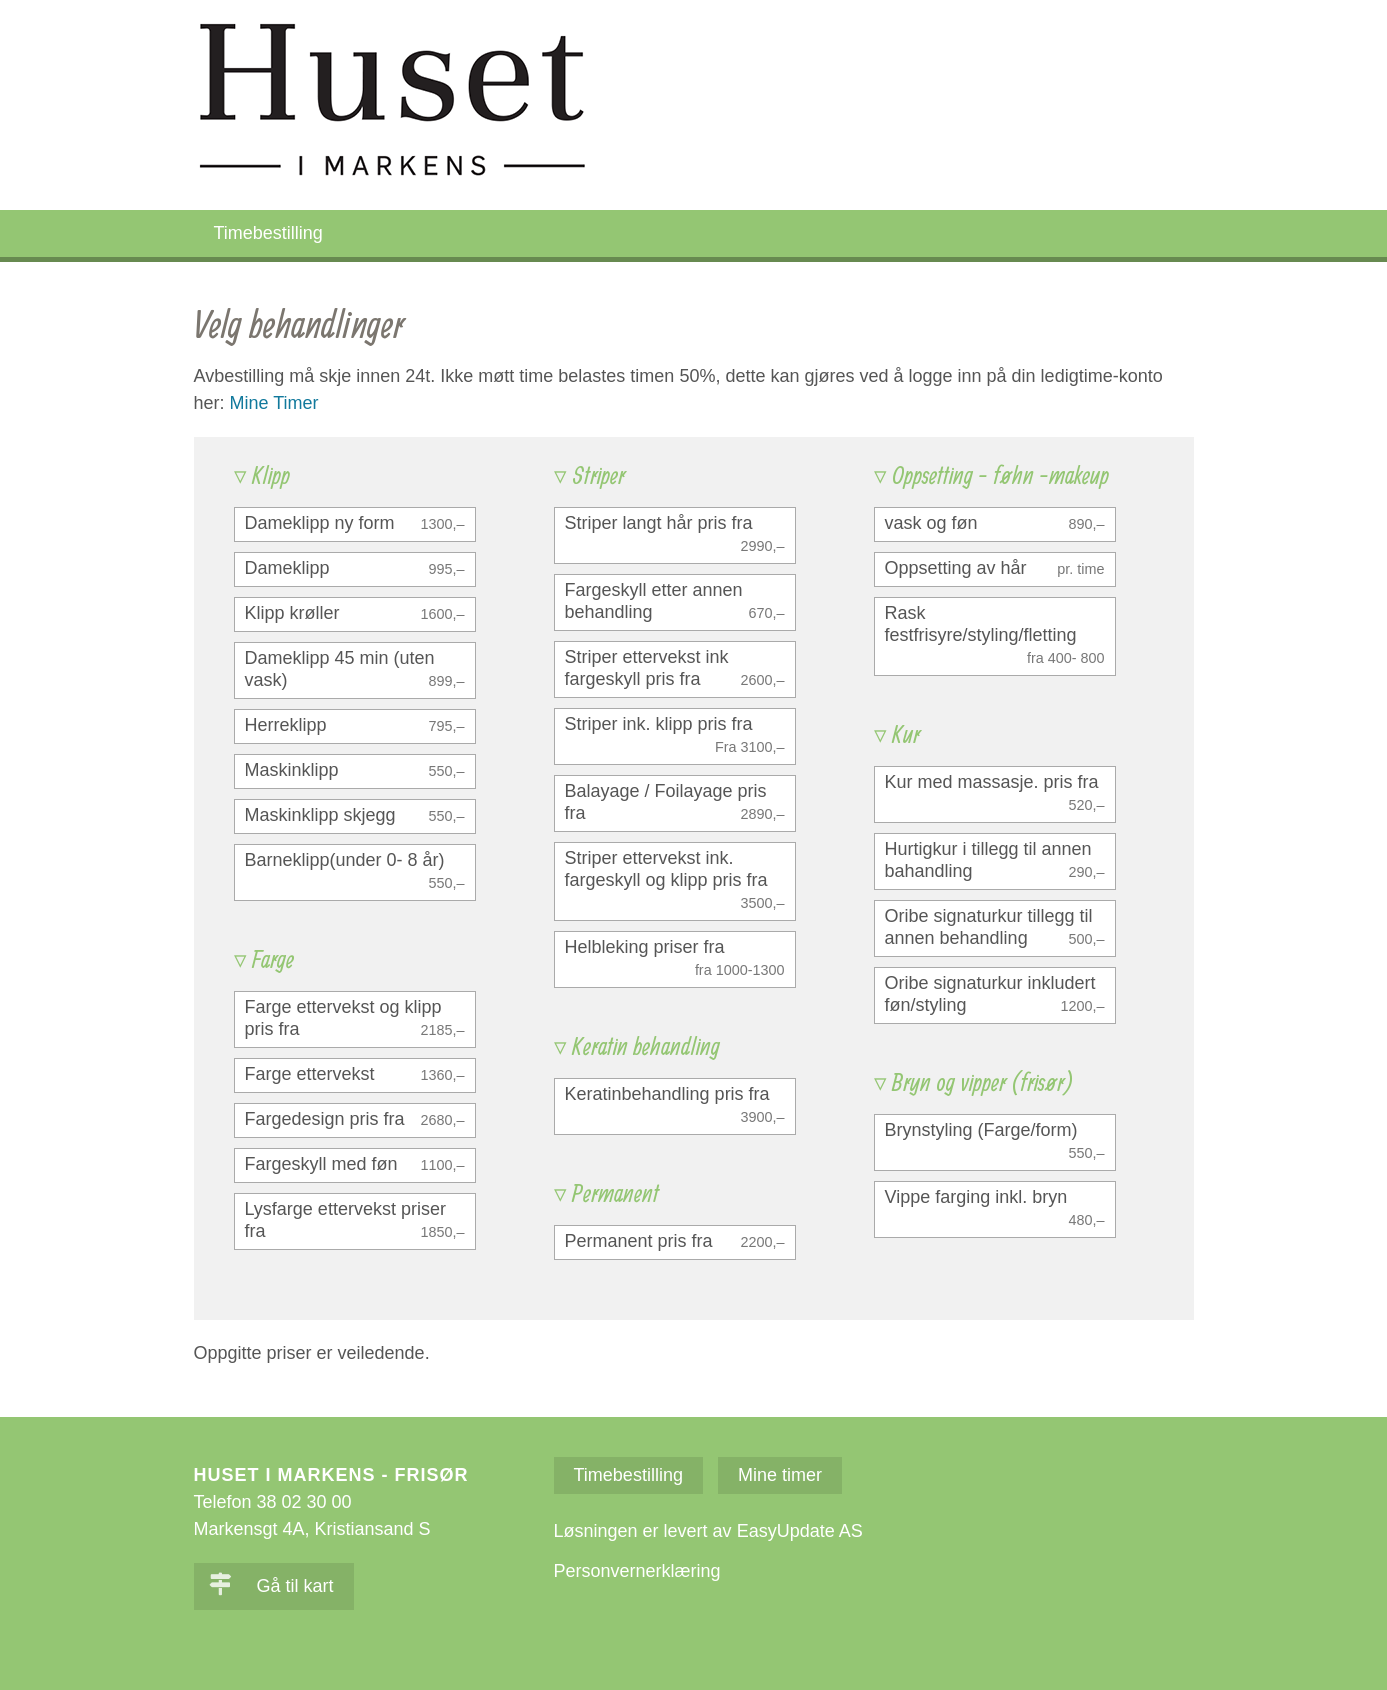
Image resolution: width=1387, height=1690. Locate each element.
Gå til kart (271, 1586)
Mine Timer (274, 403)
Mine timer (780, 1475)
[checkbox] (355, 524)
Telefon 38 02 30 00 (273, 1502)
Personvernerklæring (637, 1571)
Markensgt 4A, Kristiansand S (312, 1529)
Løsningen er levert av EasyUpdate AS (708, 1531)
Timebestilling (268, 233)
